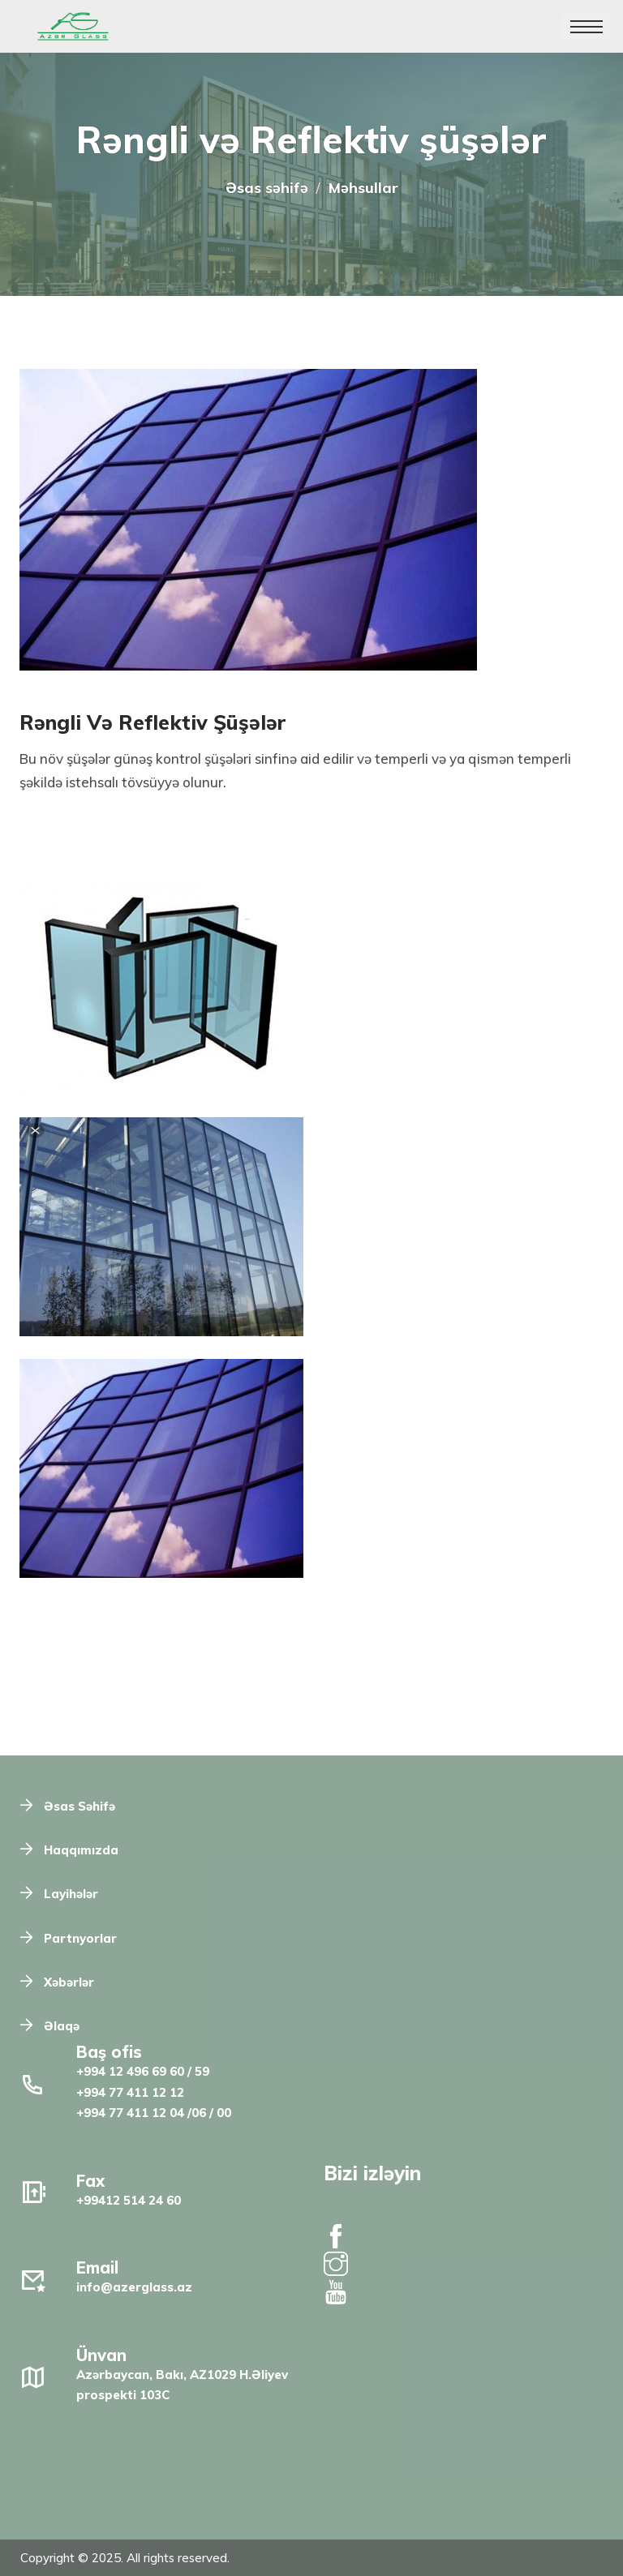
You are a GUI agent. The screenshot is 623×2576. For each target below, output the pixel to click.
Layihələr (71, 1893)
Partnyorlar (80, 1938)
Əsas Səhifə (79, 1806)
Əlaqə (61, 2026)
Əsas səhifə (267, 187)
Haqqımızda (81, 1850)
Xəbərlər (69, 1982)
